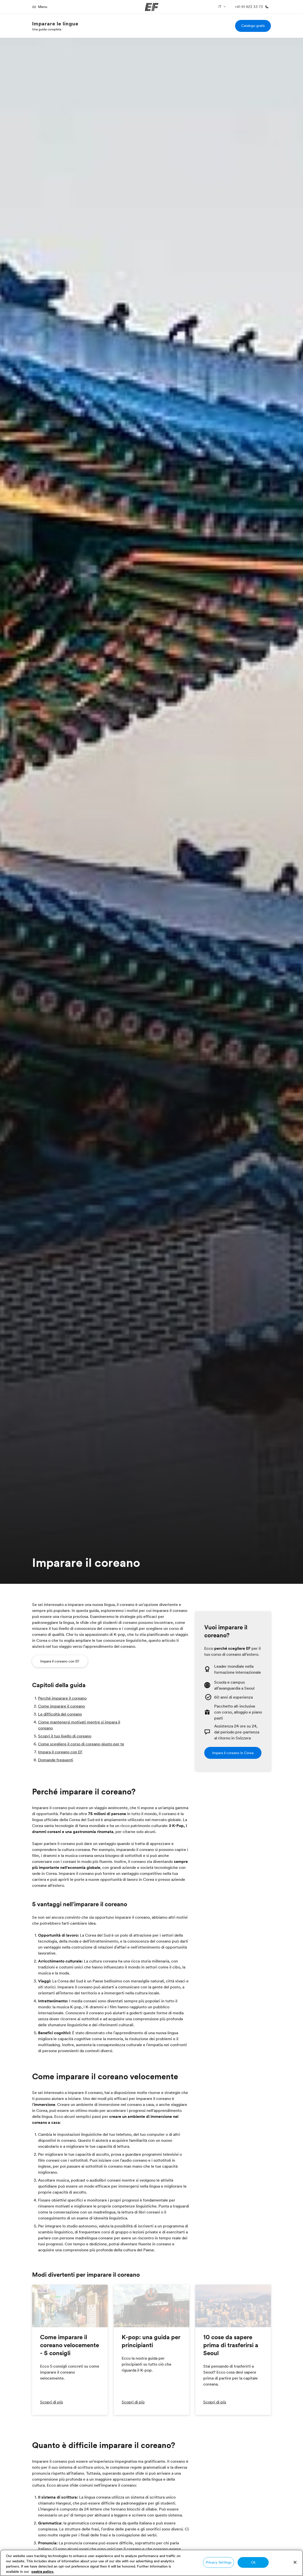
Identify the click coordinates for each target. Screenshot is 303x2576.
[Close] (295, 2562)
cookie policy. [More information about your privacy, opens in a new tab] (42, 2571)
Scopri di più (51, 2402)
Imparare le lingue (55, 24)
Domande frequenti (55, 1760)
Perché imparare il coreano (62, 1698)
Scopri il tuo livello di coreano (64, 1736)
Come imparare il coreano (61, 1706)
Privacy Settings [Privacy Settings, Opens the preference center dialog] (218, 2562)
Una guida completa (46, 29)
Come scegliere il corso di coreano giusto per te (81, 1744)
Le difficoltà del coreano (60, 1714)
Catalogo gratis (253, 25)
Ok (253, 2562)
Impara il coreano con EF (60, 1752)
